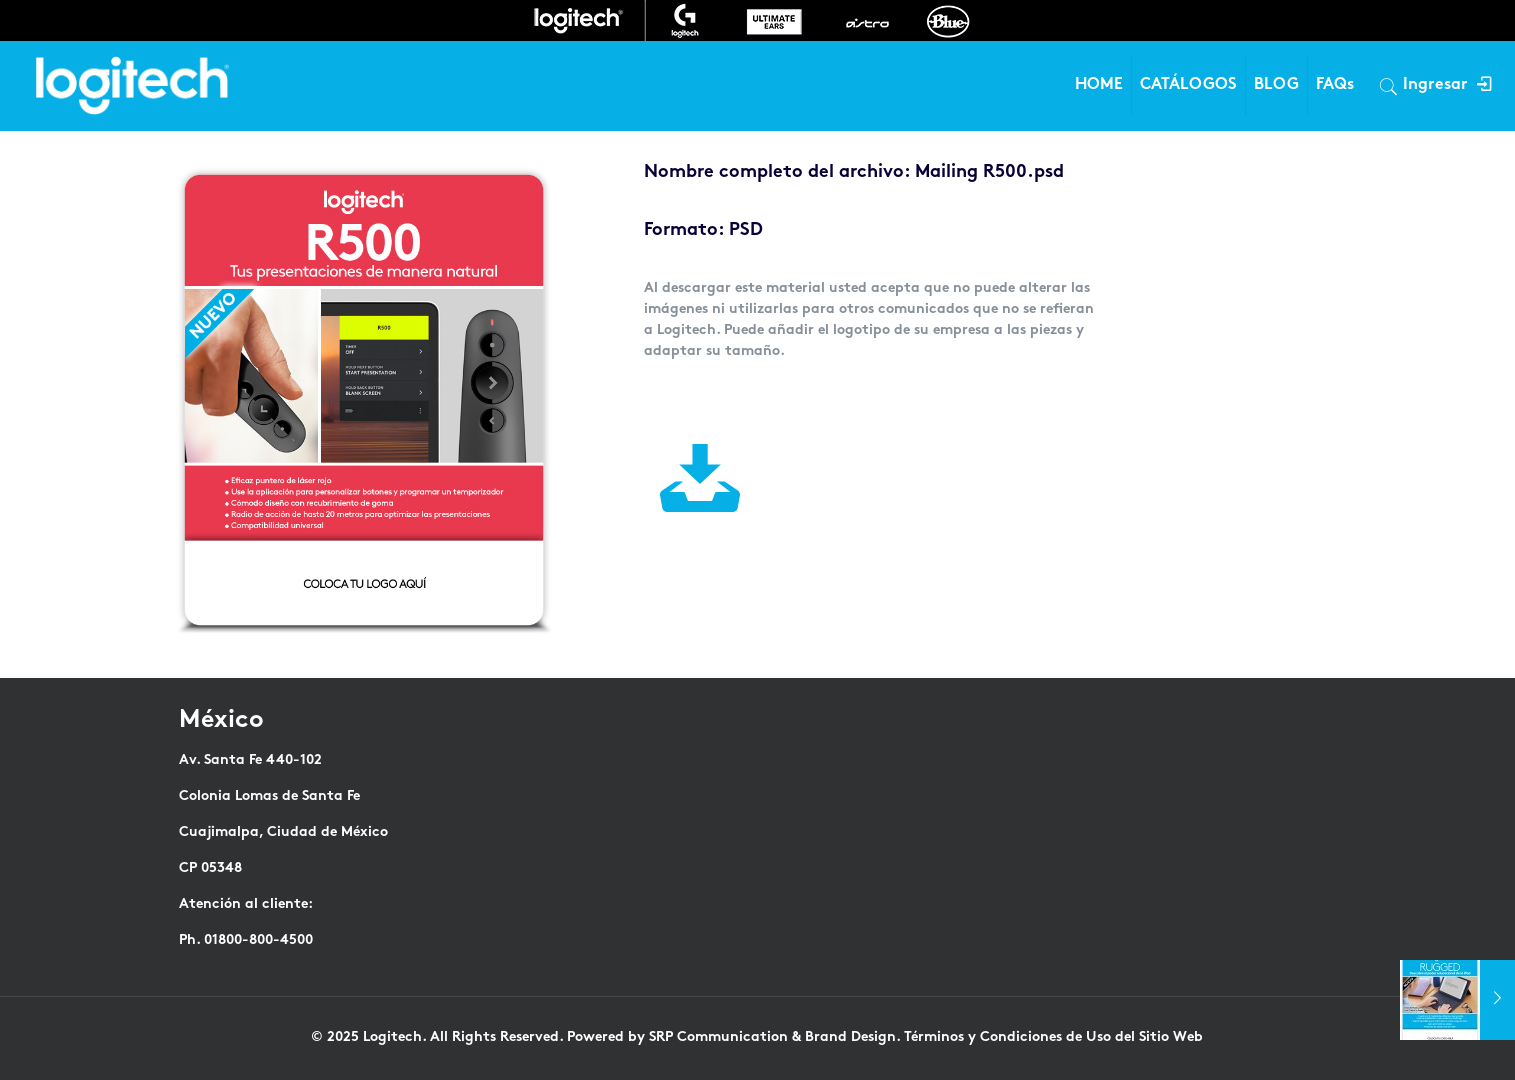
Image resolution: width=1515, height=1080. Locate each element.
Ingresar (1446, 85)
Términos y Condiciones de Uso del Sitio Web (1053, 1037)
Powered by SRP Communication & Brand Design (731, 1037)
